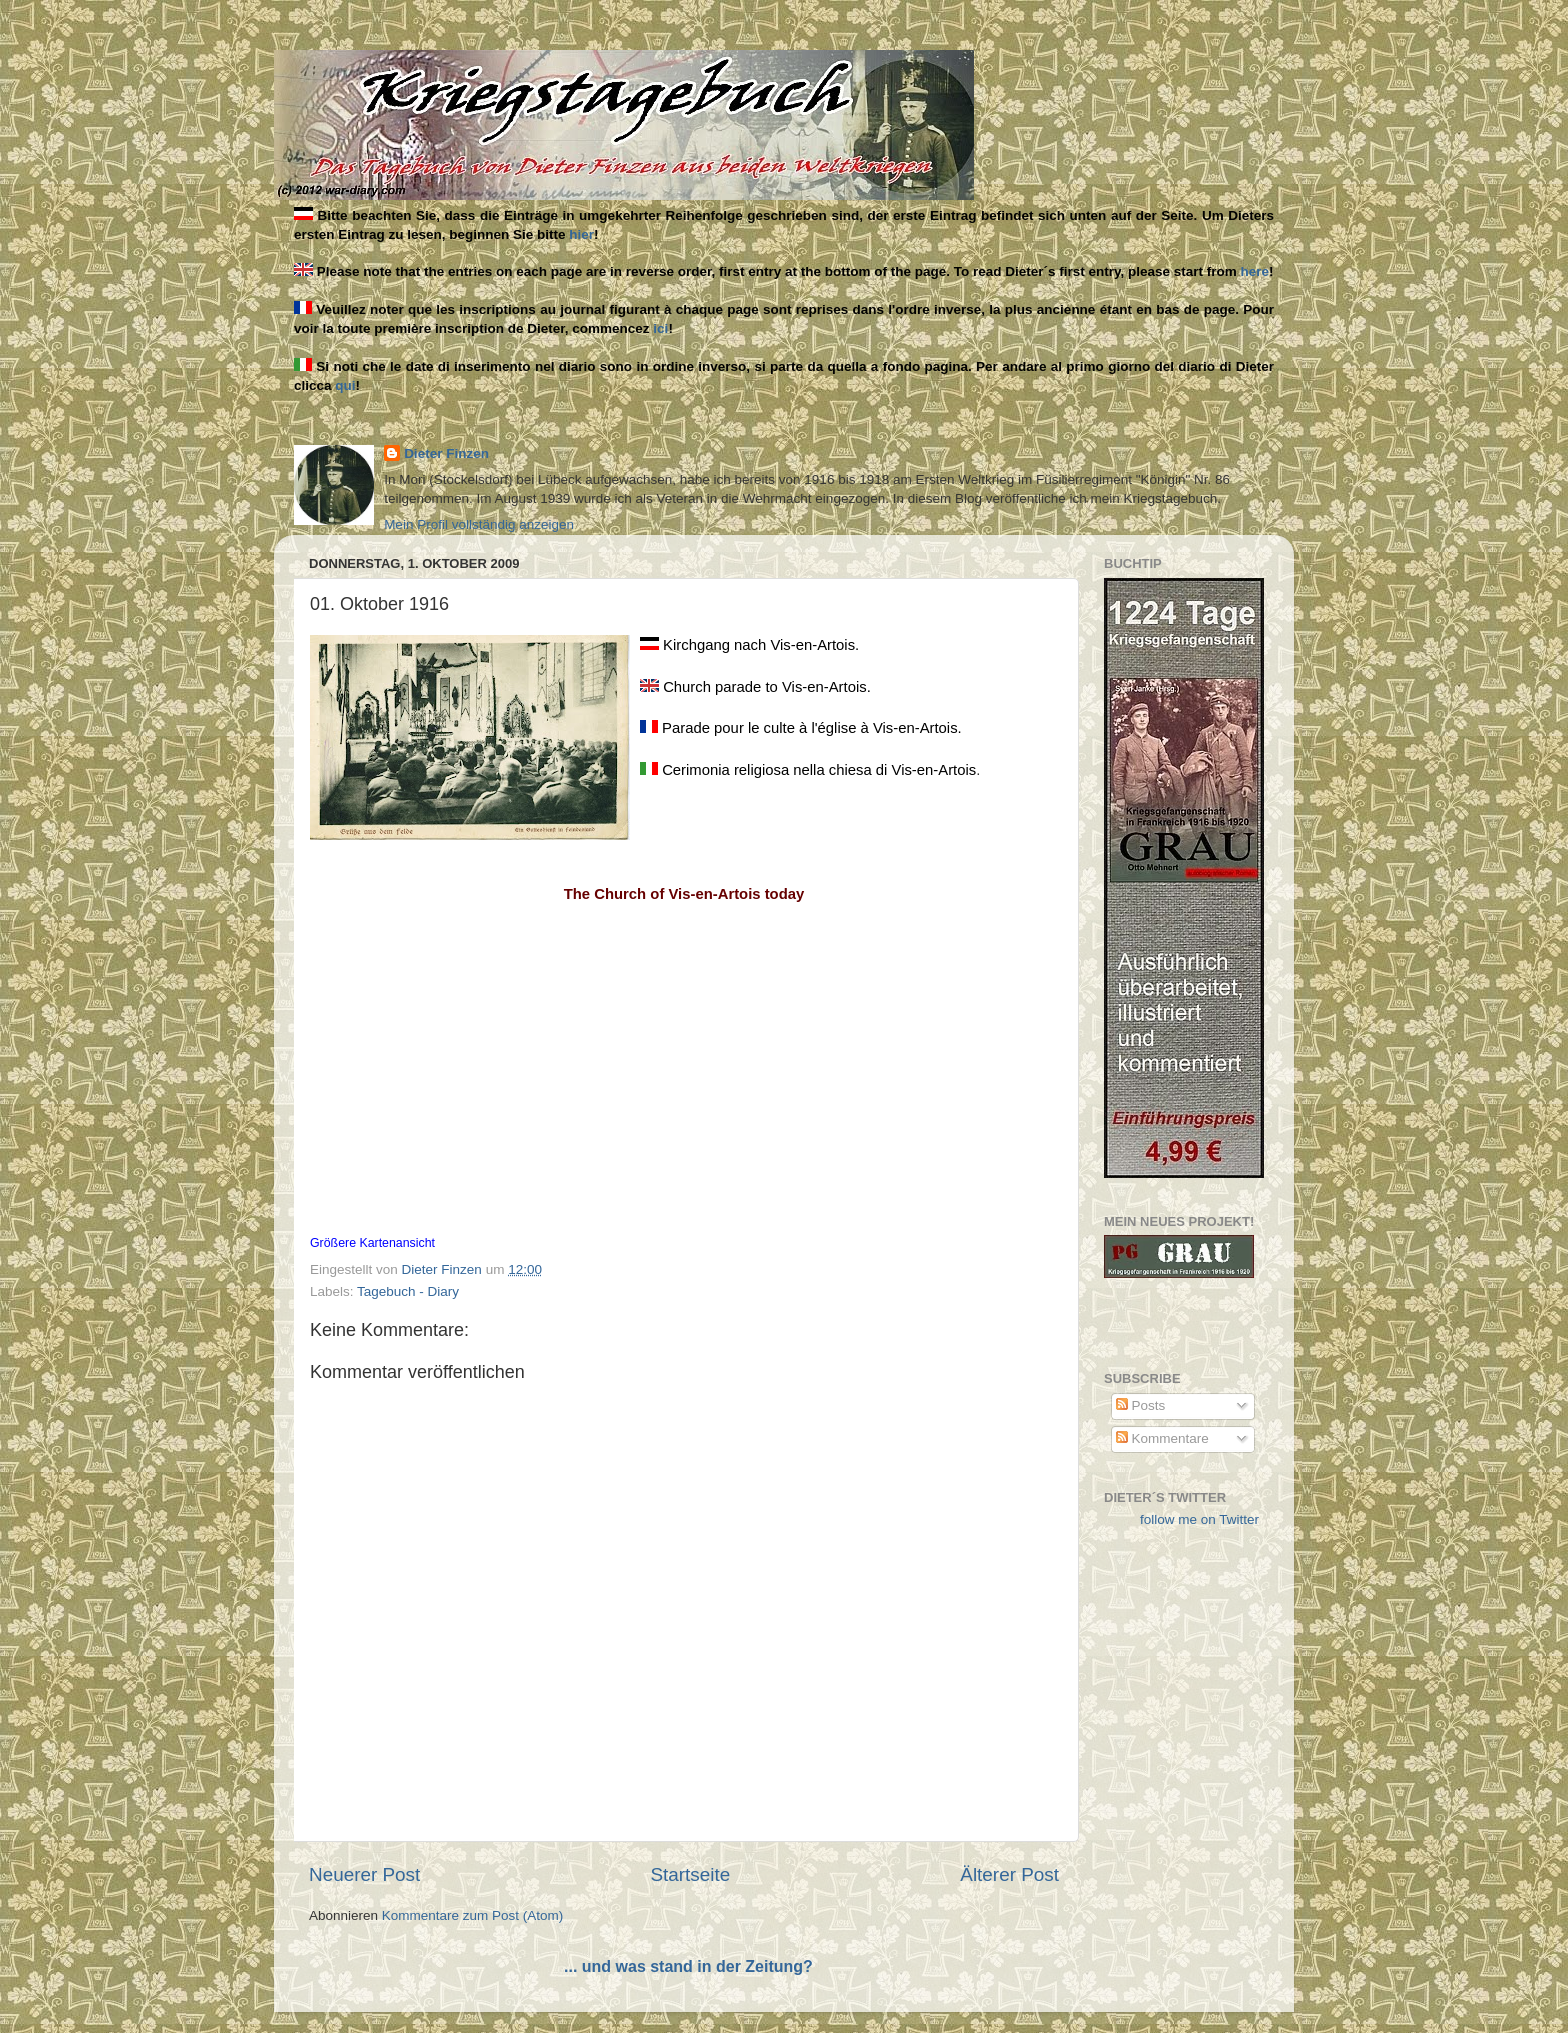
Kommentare (1162, 1438)
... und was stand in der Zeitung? (688, 1966)
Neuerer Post (364, 1874)
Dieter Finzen (446, 453)
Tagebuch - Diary (408, 1291)
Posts (1141, 1405)
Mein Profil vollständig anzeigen (479, 524)
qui (345, 385)
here (1255, 271)
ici (660, 328)
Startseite (690, 1874)
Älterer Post (1009, 1874)
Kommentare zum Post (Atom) (473, 1915)
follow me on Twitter (1199, 1519)
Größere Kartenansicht (372, 1243)
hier (581, 234)
